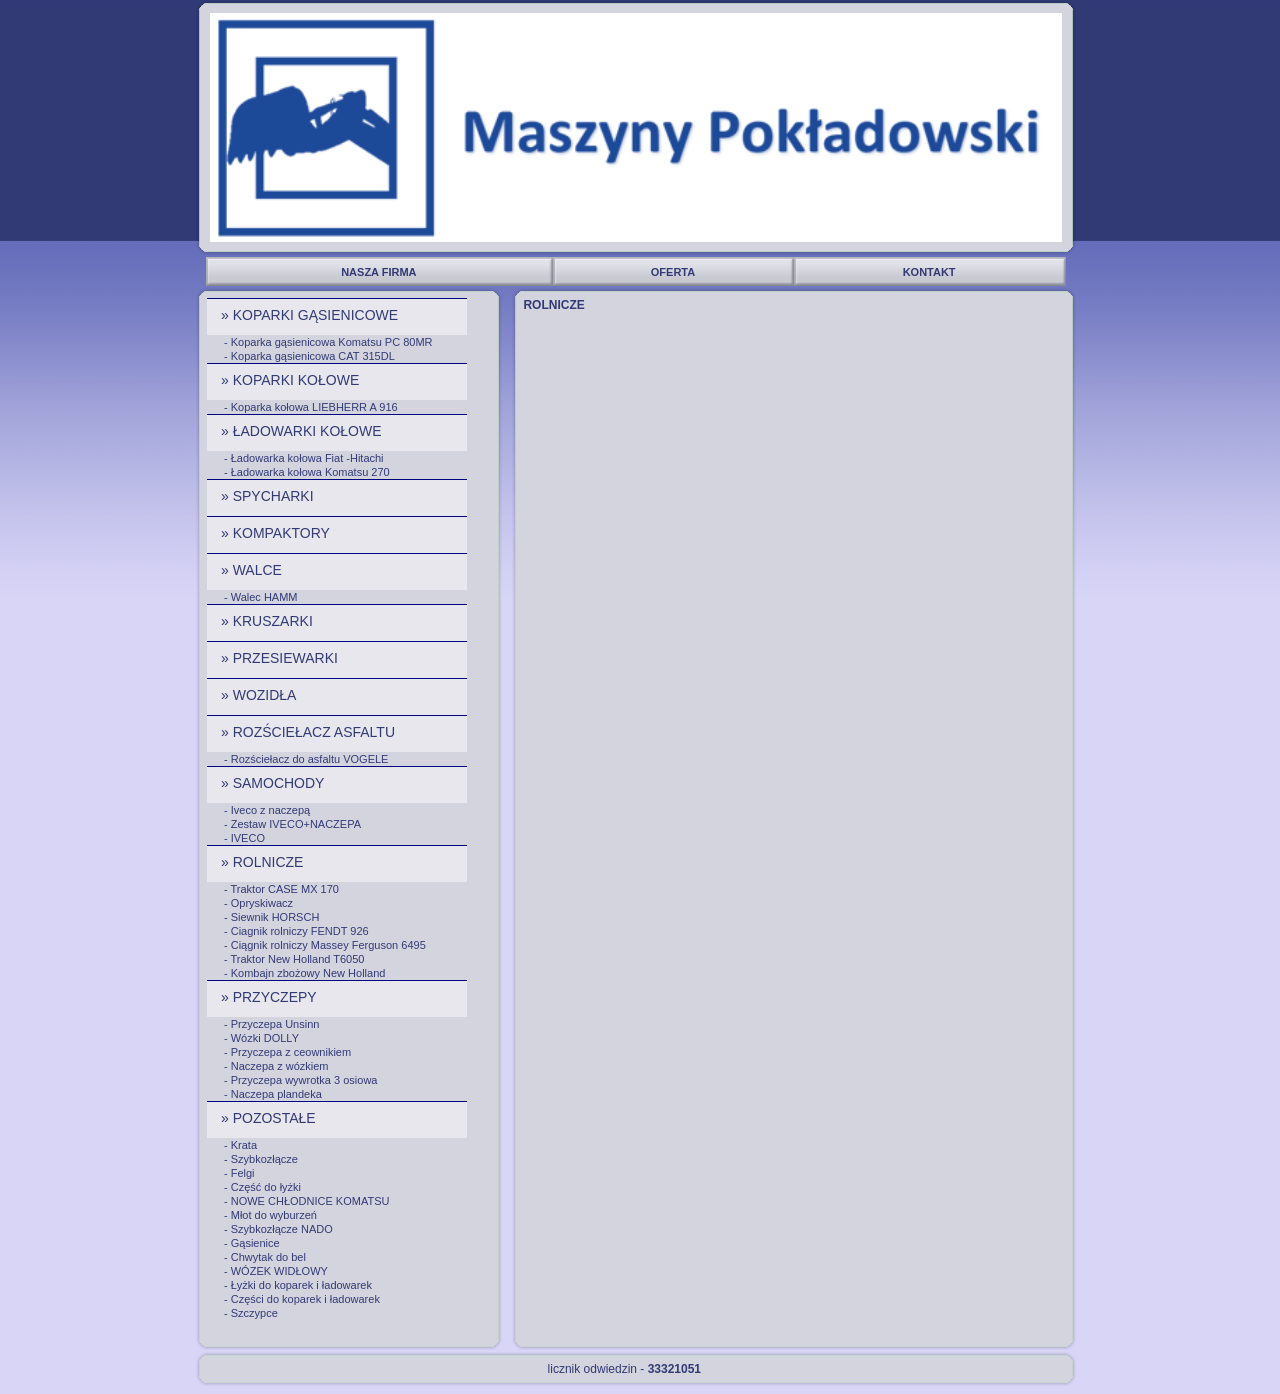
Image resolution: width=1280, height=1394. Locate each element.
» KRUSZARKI (269, 621)
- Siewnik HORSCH (271, 917)
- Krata (240, 1145)
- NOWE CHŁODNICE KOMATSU (306, 1201)
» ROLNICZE (264, 862)
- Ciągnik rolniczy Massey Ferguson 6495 (325, 945)
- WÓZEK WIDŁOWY (276, 1271)
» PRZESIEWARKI (281, 658)
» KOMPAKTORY (277, 533)
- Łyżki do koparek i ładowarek (298, 1285)
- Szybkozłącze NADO (278, 1229)
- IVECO (244, 838)
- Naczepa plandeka (273, 1094)
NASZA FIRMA (380, 272)
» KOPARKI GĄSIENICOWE (311, 315)
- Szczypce (251, 1313)
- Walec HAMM (261, 597)
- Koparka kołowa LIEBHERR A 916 (311, 407)
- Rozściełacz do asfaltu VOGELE (306, 759)
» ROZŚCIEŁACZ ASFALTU (310, 732)
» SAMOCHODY (274, 783)
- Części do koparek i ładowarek (302, 1299)
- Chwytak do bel (265, 1257)
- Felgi (239, 1173)
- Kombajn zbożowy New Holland (304, 973)
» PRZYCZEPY (270, 997)
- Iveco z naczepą (267, 810)
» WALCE (253, 570)
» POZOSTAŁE (270, 1118)
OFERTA (674, 272)
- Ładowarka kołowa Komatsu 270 (307, 472)
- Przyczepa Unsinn (271, 1024)
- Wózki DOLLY (261, 1038)
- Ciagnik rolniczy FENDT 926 (296, 931)
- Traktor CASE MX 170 (281, 889)
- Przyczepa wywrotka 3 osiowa (300, 1080)
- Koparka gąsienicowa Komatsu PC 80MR (328, 342)
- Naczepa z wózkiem (276, 1066)
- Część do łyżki (262, 1187)
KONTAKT (931, 272)
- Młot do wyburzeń (270, 1215)
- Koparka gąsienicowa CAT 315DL (309, 356)
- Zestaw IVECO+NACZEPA (292, 824)
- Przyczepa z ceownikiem (287, 1052)
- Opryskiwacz (258, 903)
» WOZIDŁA (260, 695)
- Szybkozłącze (261, 1159)
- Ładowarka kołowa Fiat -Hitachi (304, 458)
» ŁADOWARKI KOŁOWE (303, 431)
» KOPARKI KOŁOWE (292, 380)
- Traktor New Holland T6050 (294, 959)
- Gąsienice (252, 1243)
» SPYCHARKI (269, 496)
